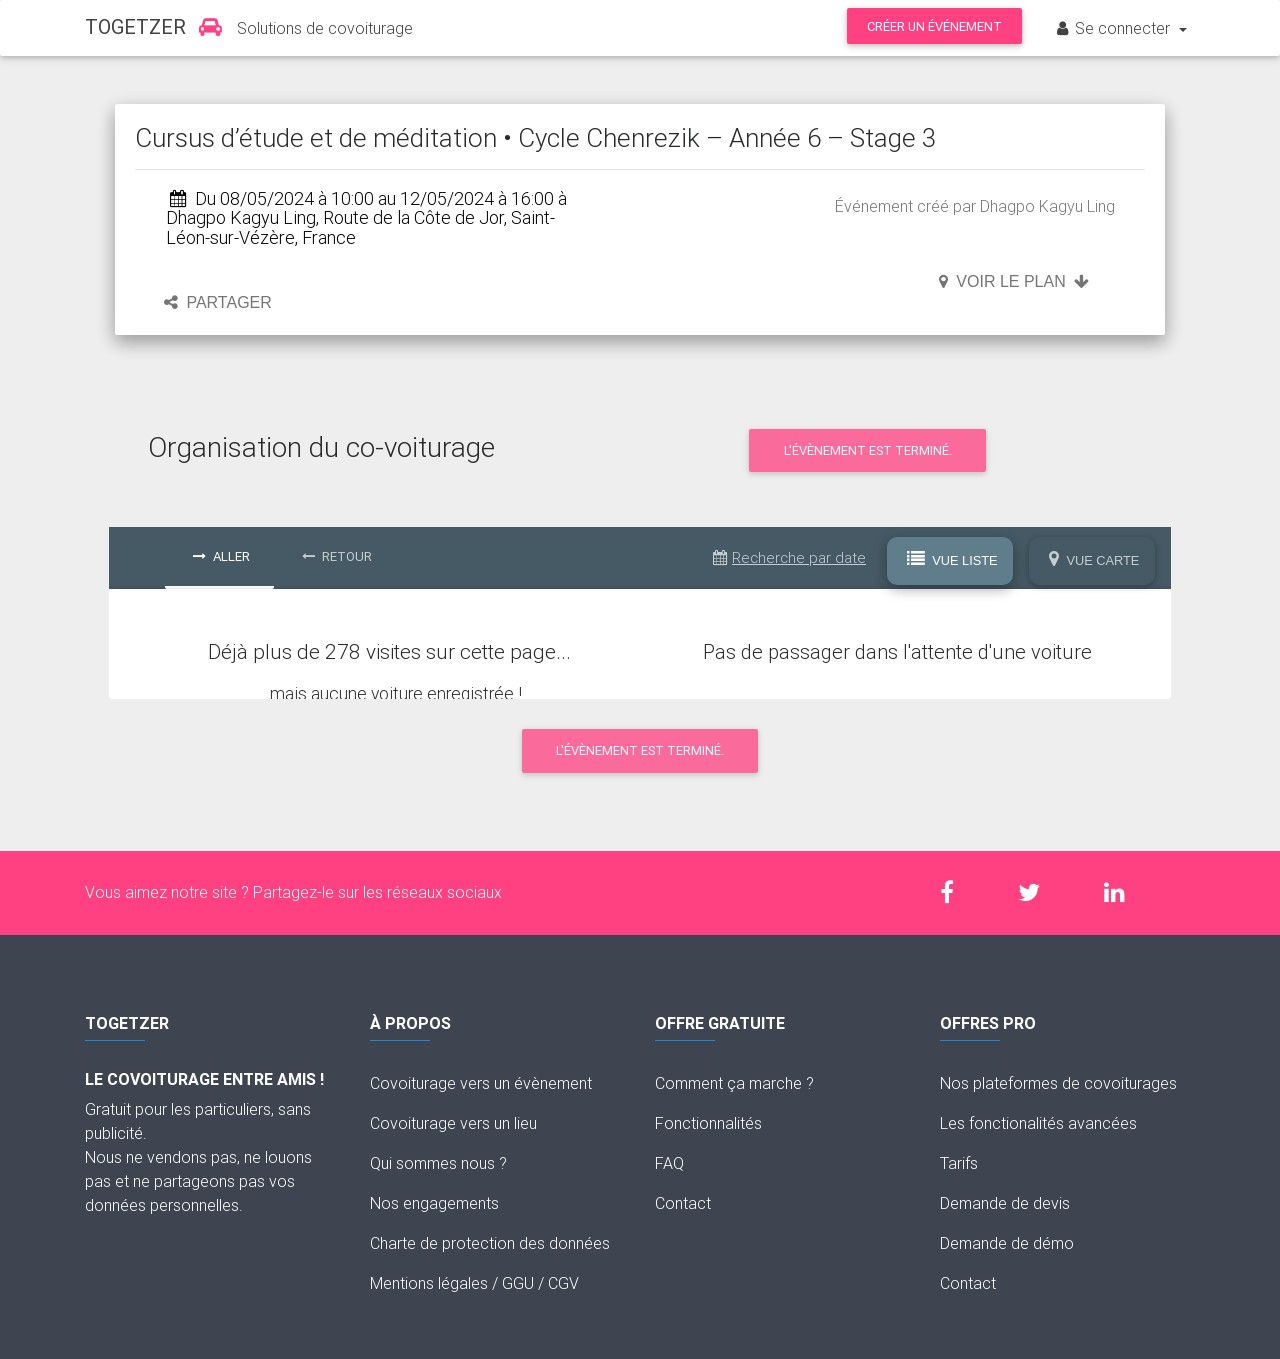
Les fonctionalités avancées (1038, 1123)
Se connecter (1114, 28)
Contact (683, 1203)
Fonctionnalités (708, 1123)
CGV (563, 1283)
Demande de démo (1007, 1243)
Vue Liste (952, 560)
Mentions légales (429, 1283)
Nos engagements (434, 1203)
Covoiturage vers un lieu (453, 1123)
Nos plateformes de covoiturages (1058, 1083)
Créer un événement (934, 26)
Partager (218, 302)
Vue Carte (1094, 560)
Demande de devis (1005, 1203)
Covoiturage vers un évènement (481, 1083)
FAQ (669, 1163)
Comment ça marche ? (734, 1083)
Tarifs (959, 1163)
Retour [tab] (337, 556)
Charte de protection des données (490, 1243)
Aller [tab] (221, 556)
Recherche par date (789, 557)
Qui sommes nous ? (438, 1163)
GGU (518, 1283)
